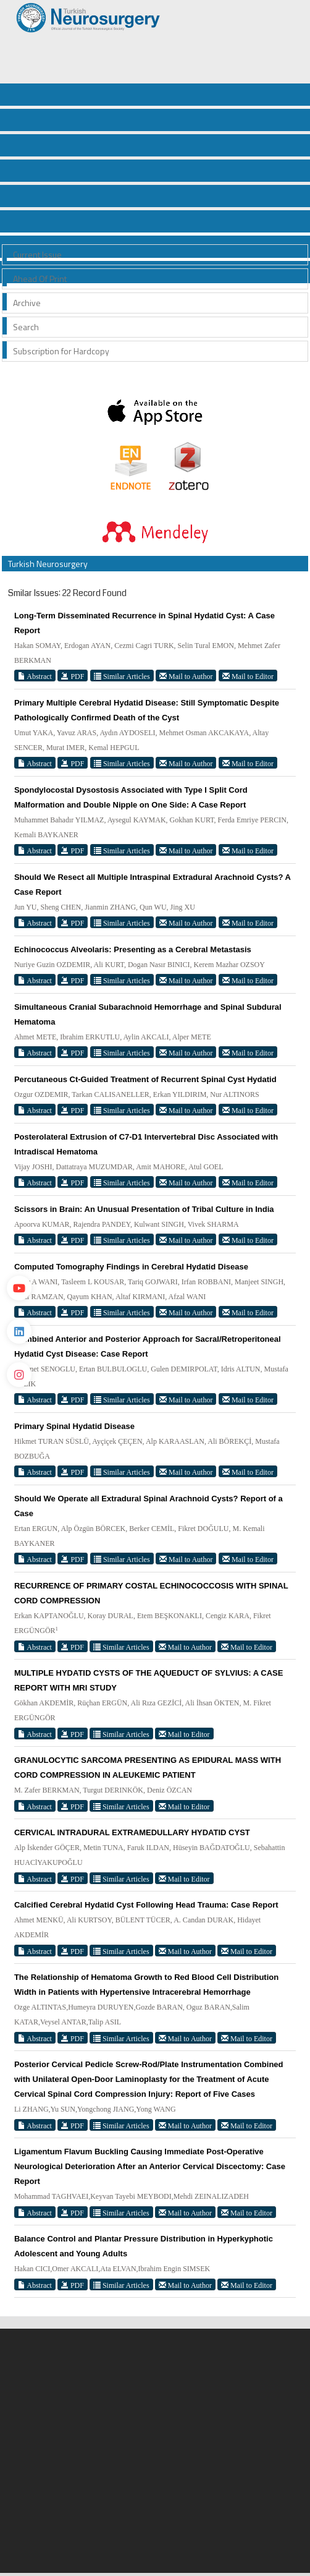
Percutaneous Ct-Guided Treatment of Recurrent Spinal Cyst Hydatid (145, 1079)
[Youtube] (19, 1288)
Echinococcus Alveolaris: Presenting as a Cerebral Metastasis (132, 949)
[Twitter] (19, 1244)
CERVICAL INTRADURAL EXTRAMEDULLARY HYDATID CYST (132, 1832)
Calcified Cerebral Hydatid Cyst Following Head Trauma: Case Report (146, 1904)
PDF (72, 676)
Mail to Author (185, 676)
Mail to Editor (248, 676)
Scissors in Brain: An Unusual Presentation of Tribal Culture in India (144, 1209)
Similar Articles (122, 676)
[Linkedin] (19, 1331)
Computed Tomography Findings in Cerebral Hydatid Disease (131, 1266)
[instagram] (19, 1374)
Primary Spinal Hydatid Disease (74, 1426)
